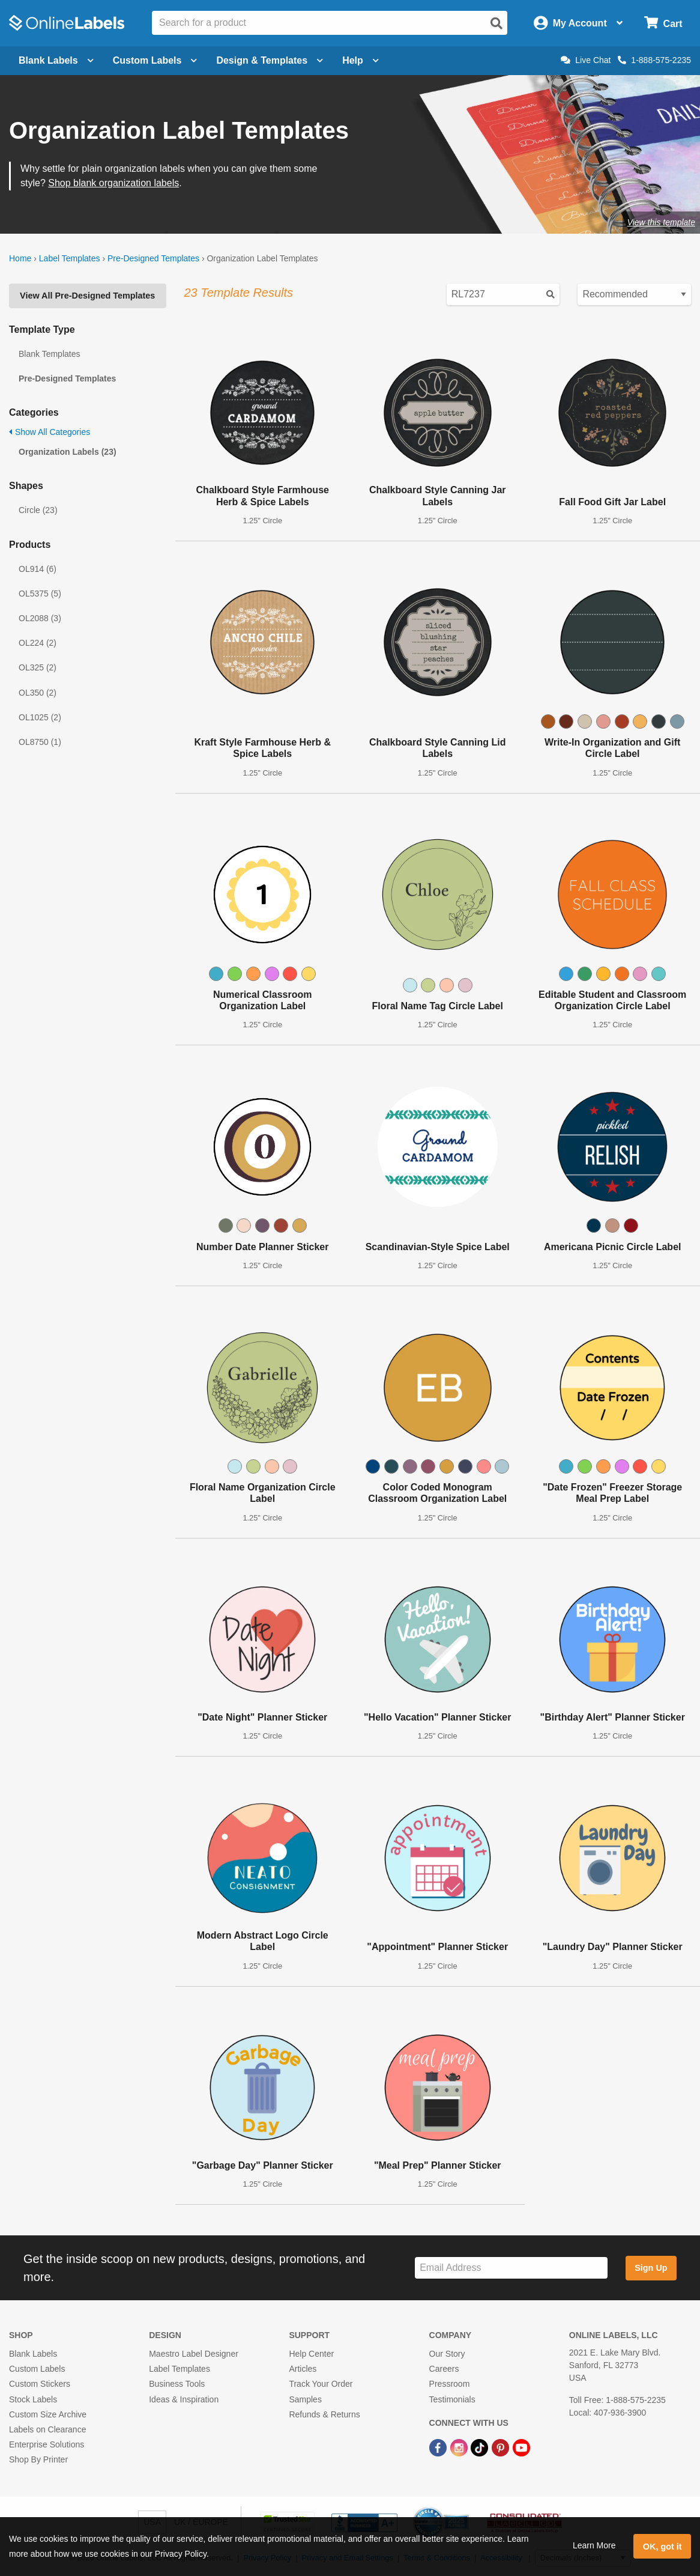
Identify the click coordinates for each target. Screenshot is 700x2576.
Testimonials (452, 2399)
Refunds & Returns (324, 2414)
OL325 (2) (37, 667)
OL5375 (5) (40, 593)
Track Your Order (320, 2384)
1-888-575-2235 (654, 60)
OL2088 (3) (40, 618)
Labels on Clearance (47, 2429)
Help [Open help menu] (360, 60)
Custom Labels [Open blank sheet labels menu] (155, 60)
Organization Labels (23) (67, 452)
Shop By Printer (38, 2459)
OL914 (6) (37, 569)
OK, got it (662, 2546)
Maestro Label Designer (193, 2354)
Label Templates (69, 258)
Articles (302, 2369)
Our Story (447, 2354)
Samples (305, 2399)
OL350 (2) (37, 692)
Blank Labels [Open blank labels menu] (56, 60)
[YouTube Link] (521, 2447)
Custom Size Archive (47, 2414)
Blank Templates (49, 354)
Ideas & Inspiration (184, 2399)
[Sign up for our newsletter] (511, 2268)
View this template (661, 222)
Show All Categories (49, 432)
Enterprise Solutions (46, 2444)
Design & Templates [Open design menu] (269, 60)
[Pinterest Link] (501, 2447)
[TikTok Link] (480, 2447)
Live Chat (586, 60)
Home (20, 258)
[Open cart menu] (663, 23)
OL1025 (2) (40, 717)
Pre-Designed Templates (153, 258)
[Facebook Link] (439, 2447)
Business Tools (177, 2384)
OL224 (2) (37, 643)
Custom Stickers (39, 2384)
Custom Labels (37, 2369)
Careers (444, 2369)
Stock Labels (33, 2399)
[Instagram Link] (460, 2447)
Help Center (311, 2354)
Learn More (594, 2545)
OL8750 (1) (40, 742)
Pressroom (449, 2384)
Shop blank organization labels (113, 183)
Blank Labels (33, 2354)
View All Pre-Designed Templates (87, 295)
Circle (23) (38, 510)
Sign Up (651, 2268)
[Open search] (496, 23)
